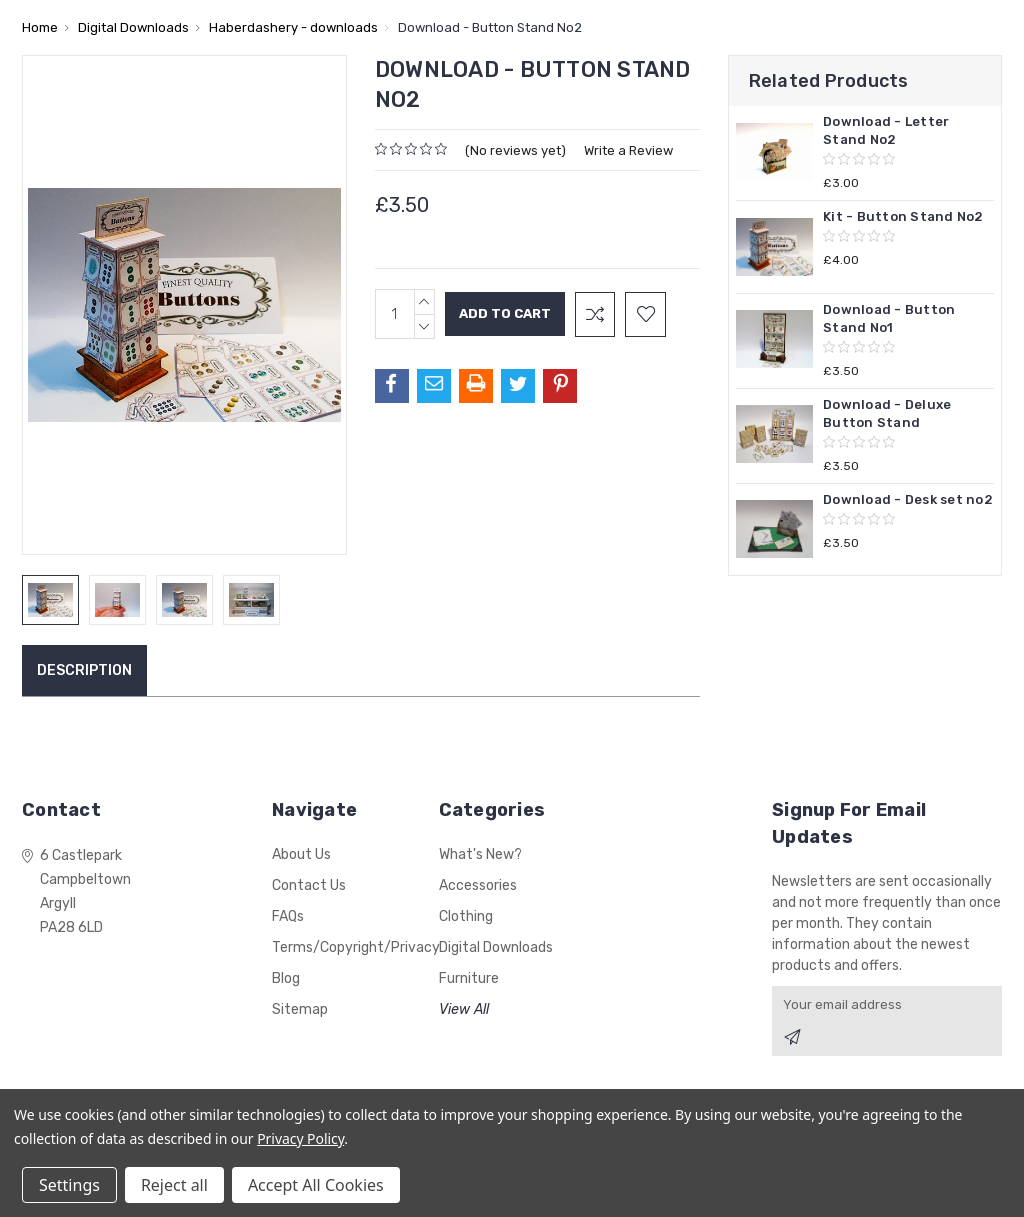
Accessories (478, 885)
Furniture (469, 978)
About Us (301, 854)
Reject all (174, 1185)
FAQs (288, 916)
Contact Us (309, 885)
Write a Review (628, 150)
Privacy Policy (300, 1138)
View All (464, 1009)
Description (84, 670)
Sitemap (300, 1009)
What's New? (480, 854)
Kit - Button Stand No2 (903, 216)
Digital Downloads (496, 947)
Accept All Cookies (316, 1185)
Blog (286, 978)
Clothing (466, 916)
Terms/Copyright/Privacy (356, 947)
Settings (69, 1185)
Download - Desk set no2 (908, 499)
